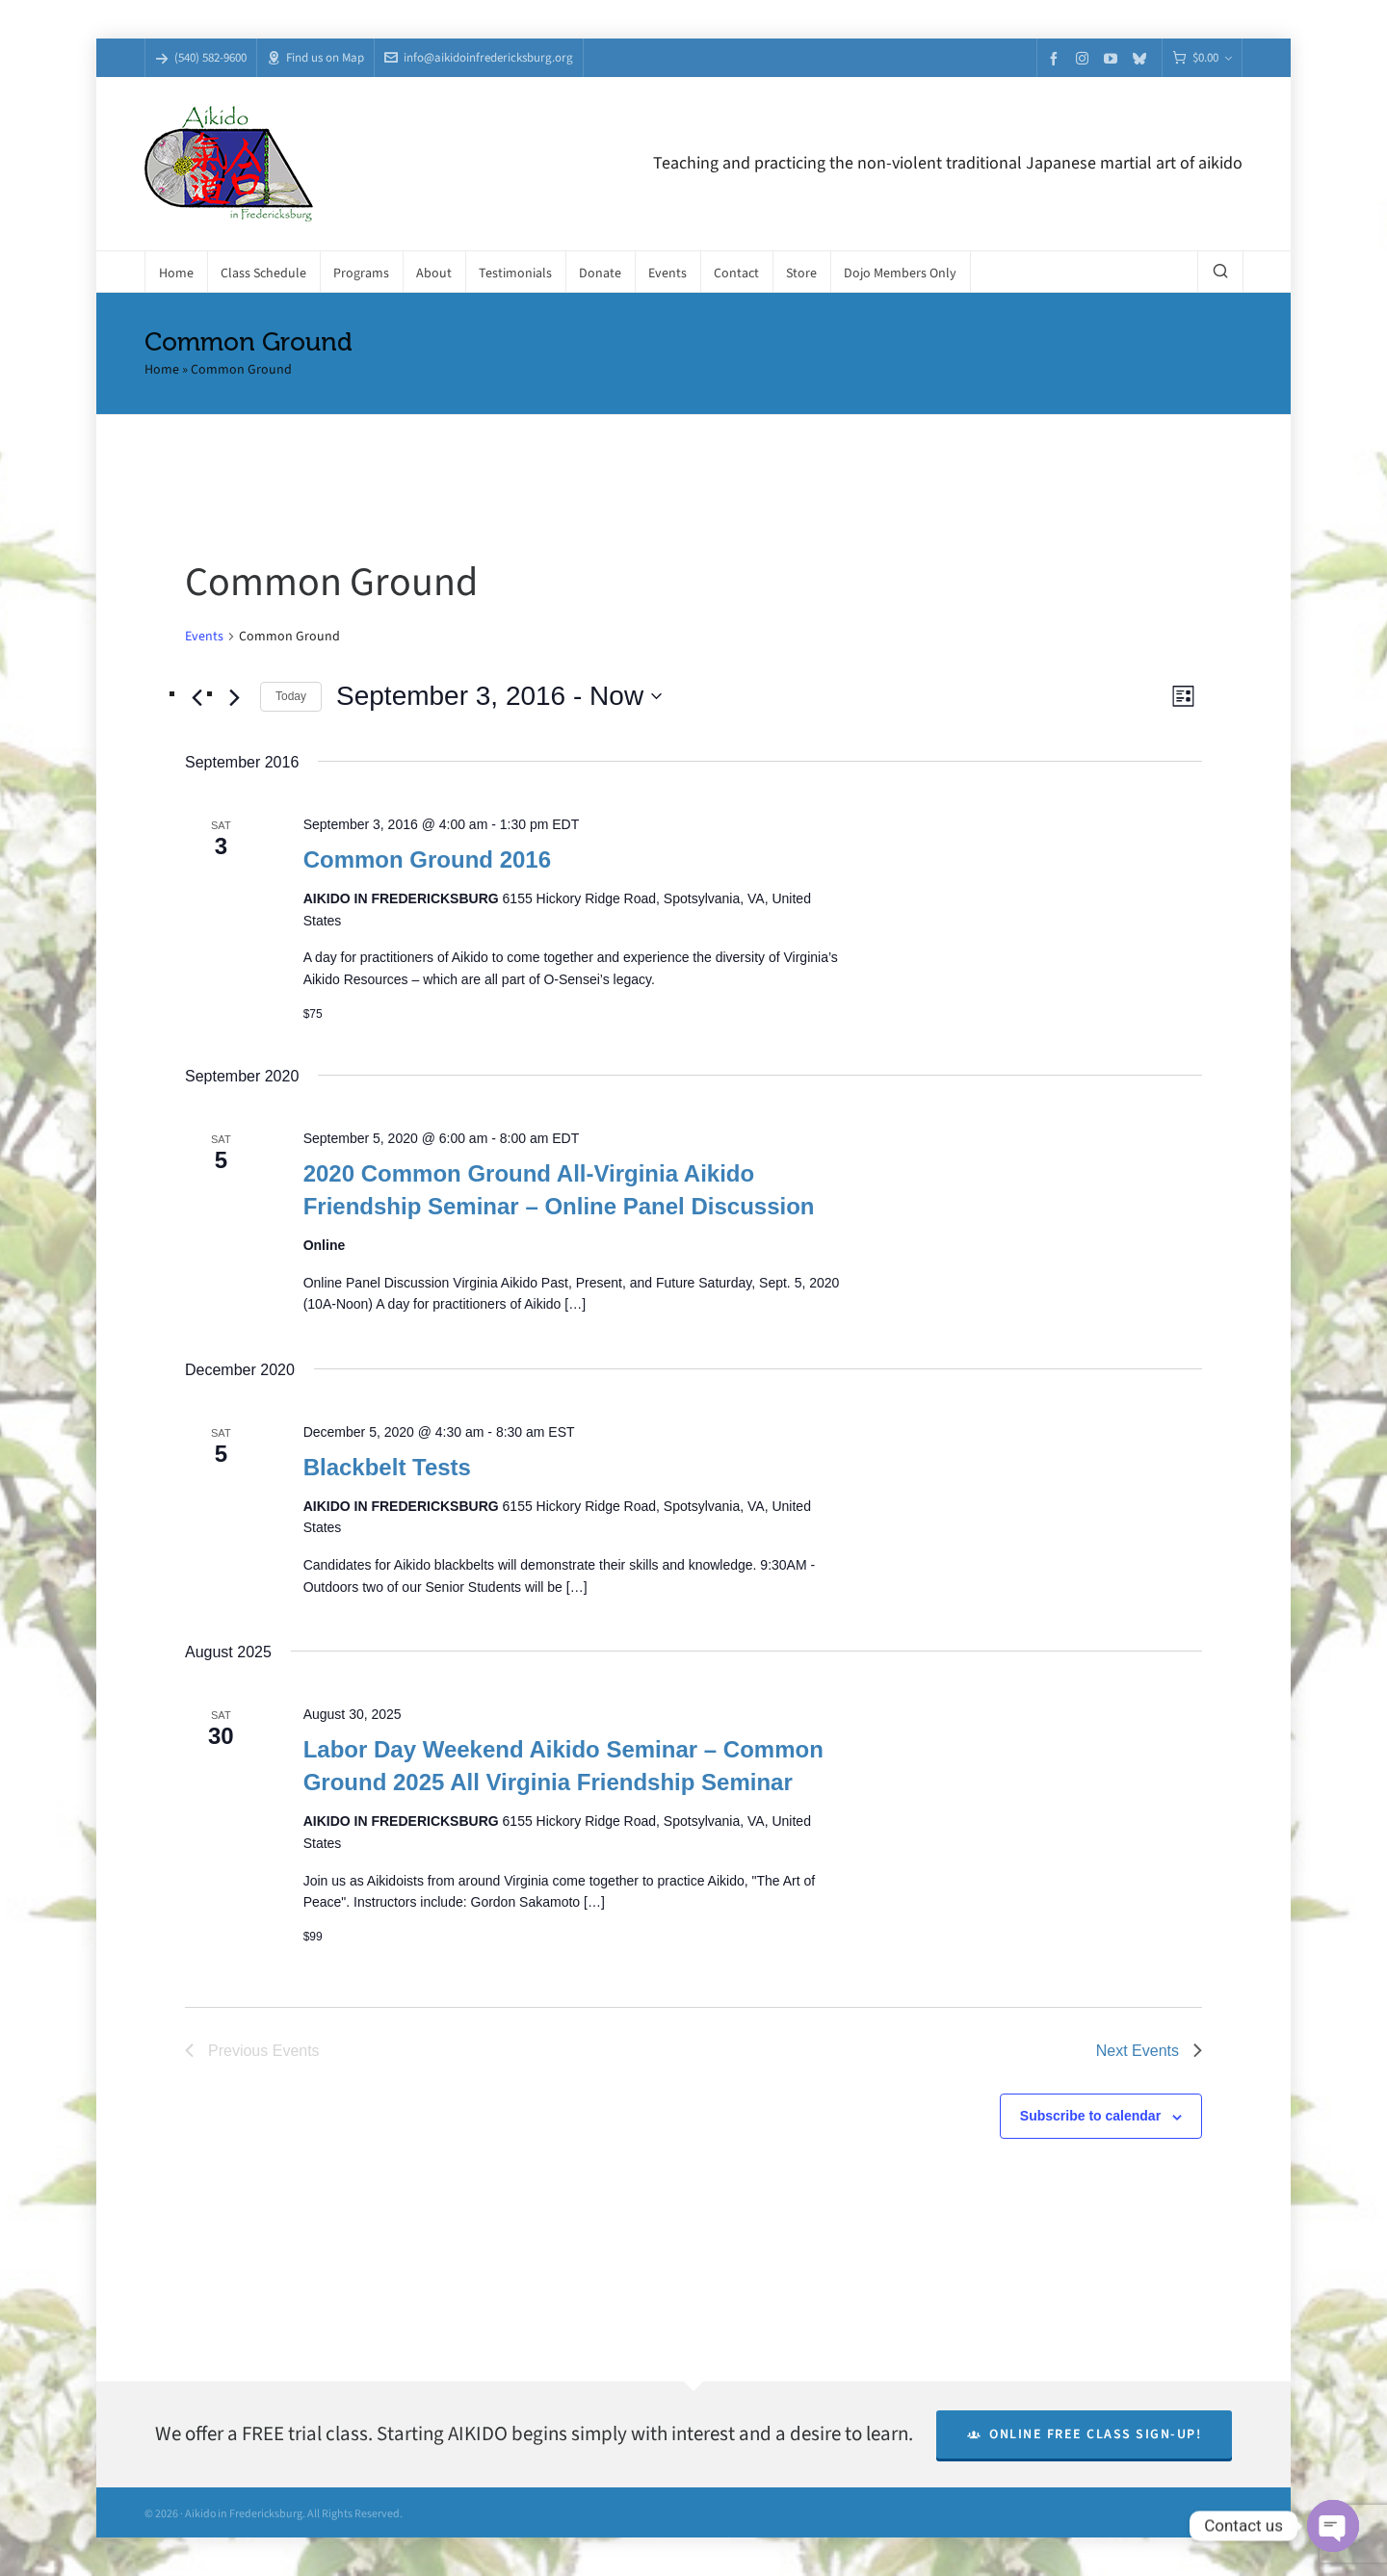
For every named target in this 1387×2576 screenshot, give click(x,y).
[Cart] (1202, 58)
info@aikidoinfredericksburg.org (478, 57)
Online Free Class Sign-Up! (1084, 2434)
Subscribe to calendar (1090, 2115)
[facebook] (1056, 58)
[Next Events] (234, 698)
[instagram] (1085, 58)
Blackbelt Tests (387, 1467)
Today (290, 696)
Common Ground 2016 (427, 859)
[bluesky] (1142, 58)
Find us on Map (315, 57)
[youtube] (1113, 58)
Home (161, 369)
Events (204, 636)
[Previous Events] (196, 698)
